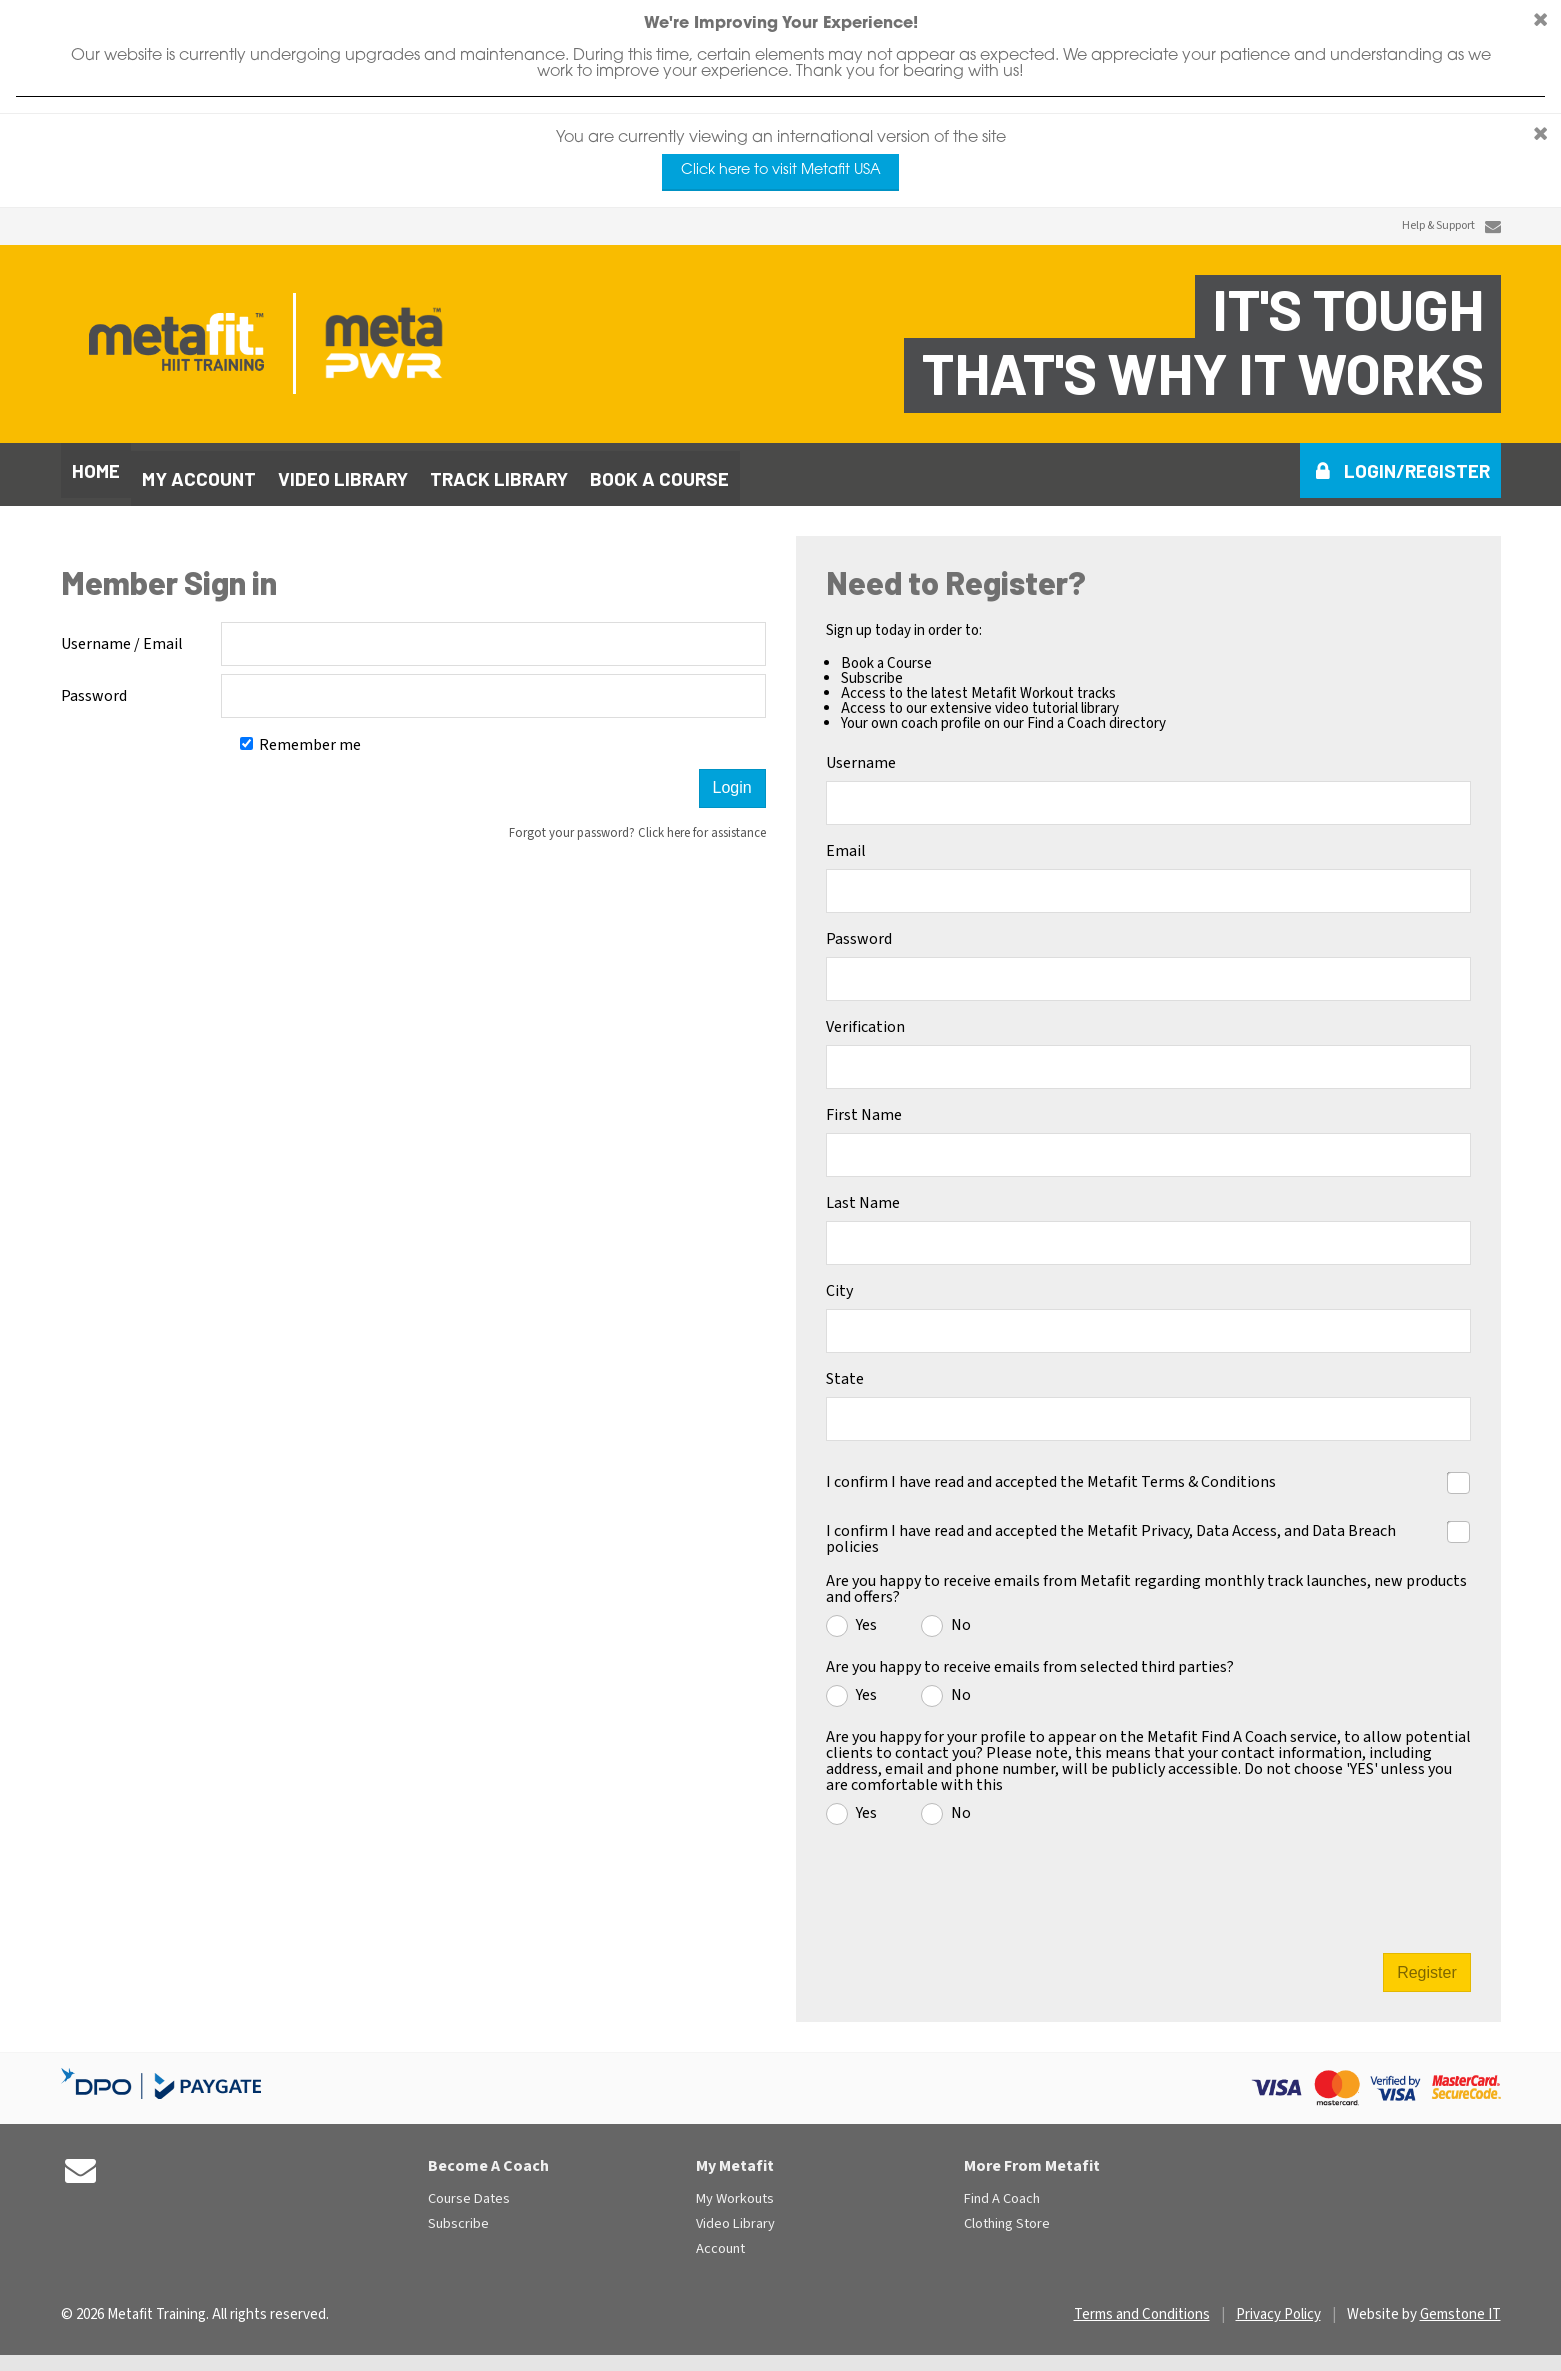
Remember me (300, 737)
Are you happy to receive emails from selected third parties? (1030, 1659)
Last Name (863, 1195)
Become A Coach (488, 2158)
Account (720, 2241)
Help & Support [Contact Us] (1438, 226)
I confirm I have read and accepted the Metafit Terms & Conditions (1051, 1472)
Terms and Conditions (1142, 2306)
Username (861, 755)
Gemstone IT (1460, 2306)
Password (94, 688)
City (839, 1283)
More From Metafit (1032, 2158)
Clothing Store (1007, 2216)
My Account (199, 470)
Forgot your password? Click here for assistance (637, 825)
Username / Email (122, 636)
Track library (499, 470)
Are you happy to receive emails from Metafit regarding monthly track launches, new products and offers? (1146, 1581)
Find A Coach (1002, 2191)
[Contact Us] (1493, 226)
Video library (343, 470)
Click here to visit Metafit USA (781, 170)
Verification (865, 1019)
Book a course (659, 470)
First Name (864, 1107)
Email (846, 843)
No (961, 1616)
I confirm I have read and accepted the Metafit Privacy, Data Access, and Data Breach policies (1111, 1529)
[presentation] (1150, 1880)
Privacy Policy (1278, 2306)
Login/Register (1417, 470)
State (845, 1371)
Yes (866, 1616)
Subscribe (458, 2216)
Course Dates (469, 2191)
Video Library (735, 2216)
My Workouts (735, 2191)
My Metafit (735, 2158)
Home (96, 470)
